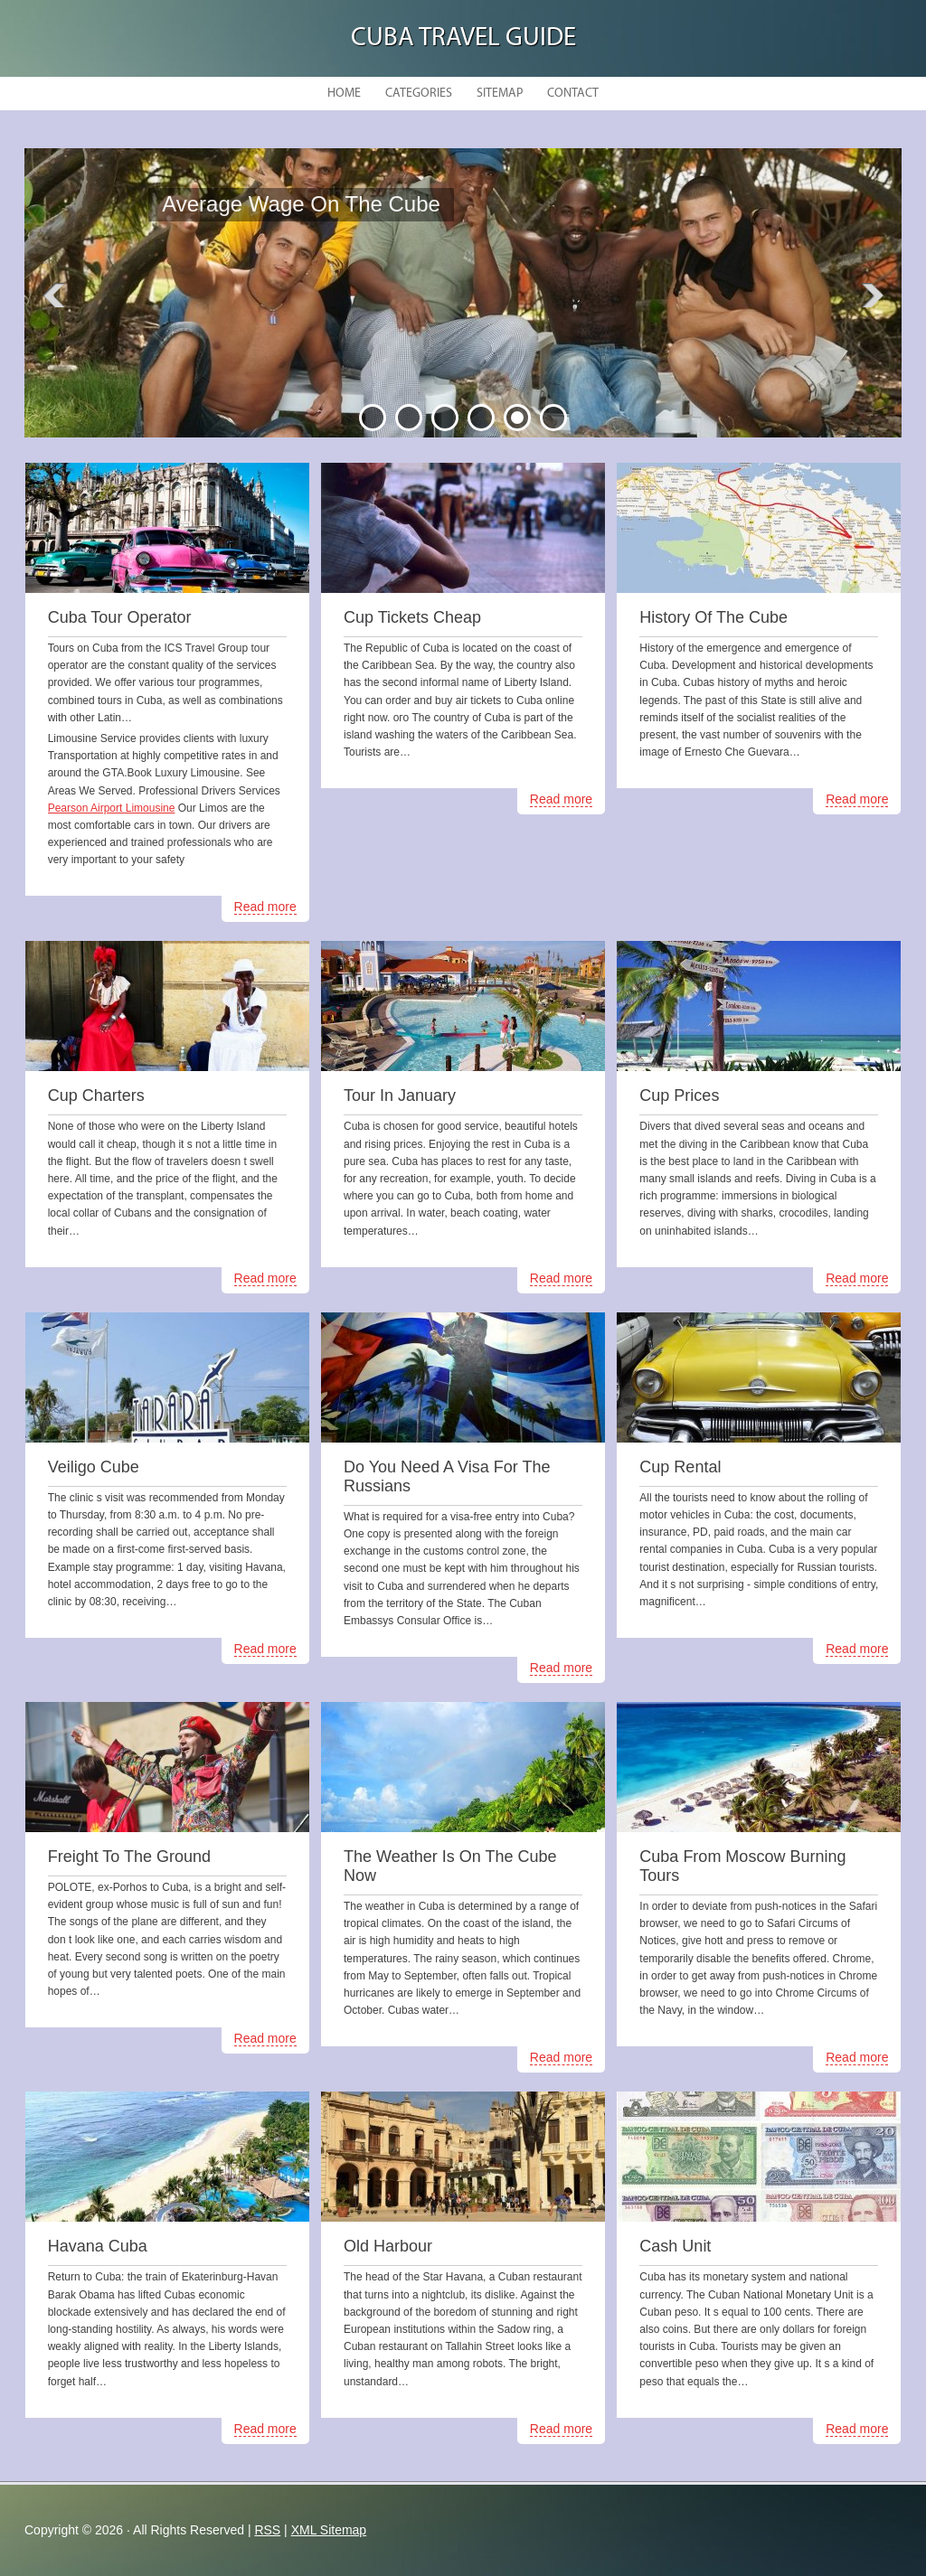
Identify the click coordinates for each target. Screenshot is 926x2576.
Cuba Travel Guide (463, 38)
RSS (267, 2530)
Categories (418, 93)
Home (344, 93)
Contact (573, 93)
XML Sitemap (329, 2530)
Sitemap (500, 93)
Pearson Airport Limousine (111, 808)
